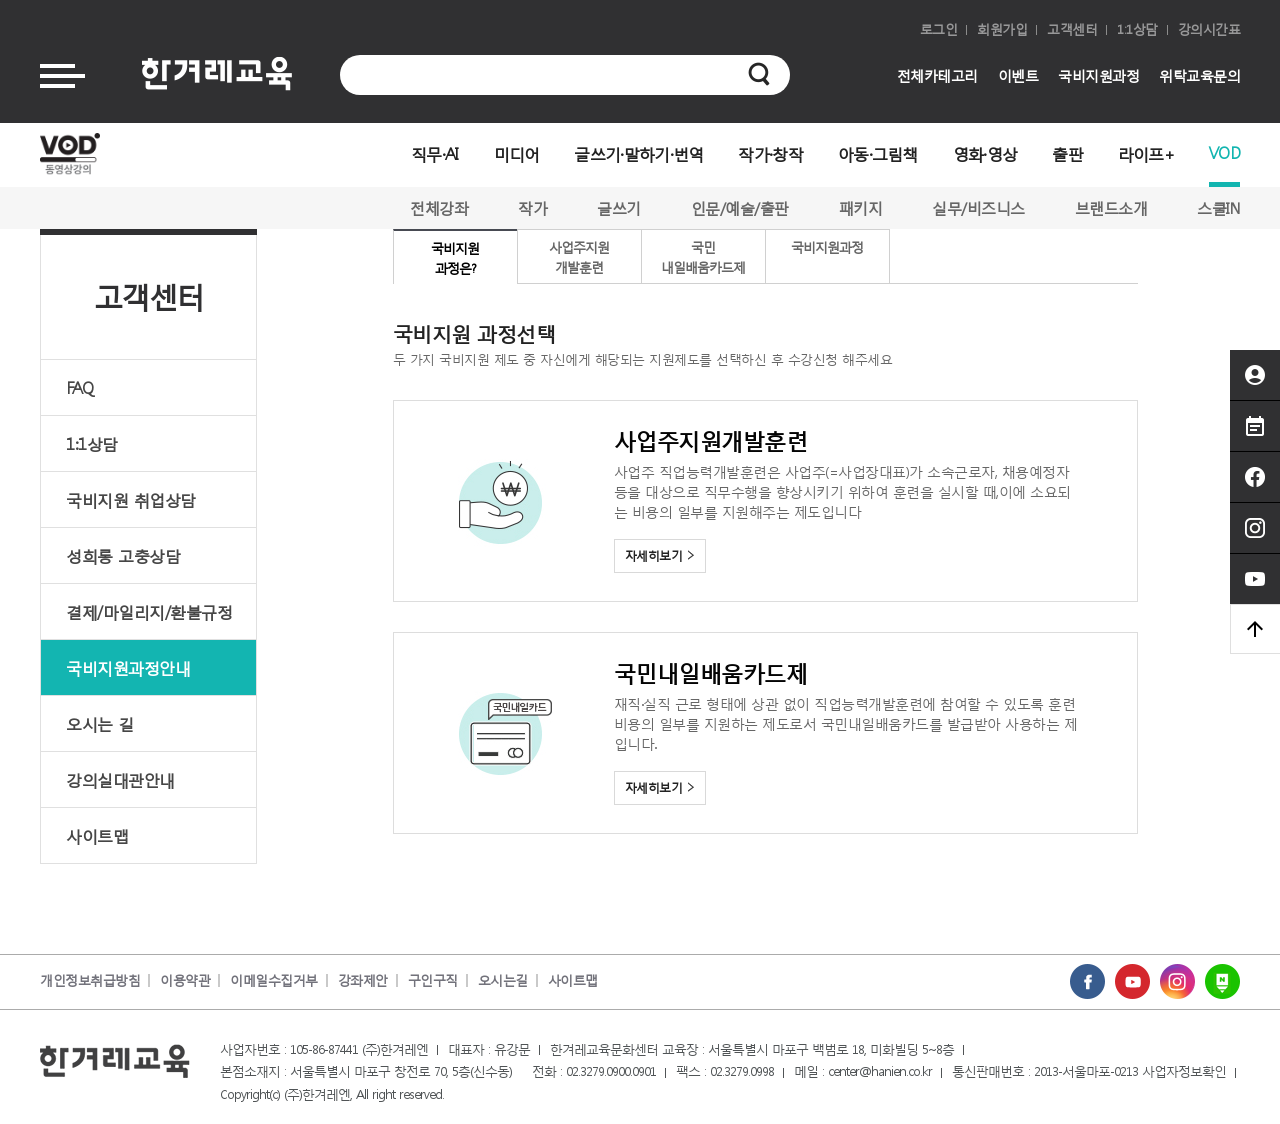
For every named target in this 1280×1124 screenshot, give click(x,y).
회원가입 (1002, 29)
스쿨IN (1218, 208)
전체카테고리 (937, 75)
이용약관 (185, 980)
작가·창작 (770, 153)
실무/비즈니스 (978, 208)
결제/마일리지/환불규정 (149, 611)
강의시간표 (1209, 29)
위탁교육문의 (1199, 75)
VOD (1224, 152)
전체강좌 (439, 208)
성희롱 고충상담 (123, 555)
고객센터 (1072, 29)
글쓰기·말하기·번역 (638, 153)
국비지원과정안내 (128, 667)
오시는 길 (100, 723)
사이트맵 (97, 835)
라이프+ (1146, 153)
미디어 (517, 153)
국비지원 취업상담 (131, 499)
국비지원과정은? (455, 258)
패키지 (861, 208)
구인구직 (433, 980)
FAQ (80, 387)
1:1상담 (1137, 29)
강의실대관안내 (120, 779)
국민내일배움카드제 (703, 257)
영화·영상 (985, 153)
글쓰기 (619, 208)
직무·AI (435, 153)
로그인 (939, 29)
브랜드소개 (1111, 208)
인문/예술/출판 (740, 208)
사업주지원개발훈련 (579, 257)
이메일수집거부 (274, 980)
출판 (1067, 153)
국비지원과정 (1098, 75)
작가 (532, 208)
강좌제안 (363, 980)
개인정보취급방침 (90, 980)
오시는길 (503, 980)
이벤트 (1018, 75)
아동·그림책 (878, 153)
